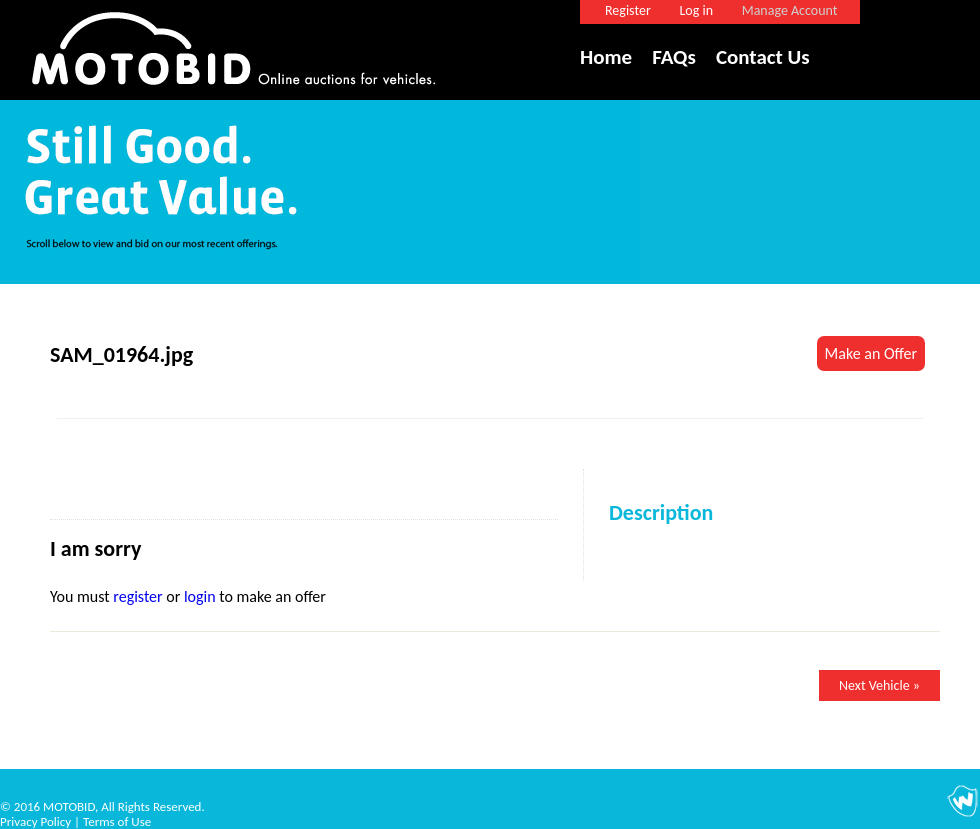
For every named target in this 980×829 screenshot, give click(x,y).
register (137, 596)
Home (606, 57)
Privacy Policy (35, 821)
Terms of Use (117, 821)
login (200, 596)
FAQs (674, 57)
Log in (696, 10)
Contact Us (763, 57)
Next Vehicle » (879, 685)
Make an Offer (871, 353)
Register (628, 10)
